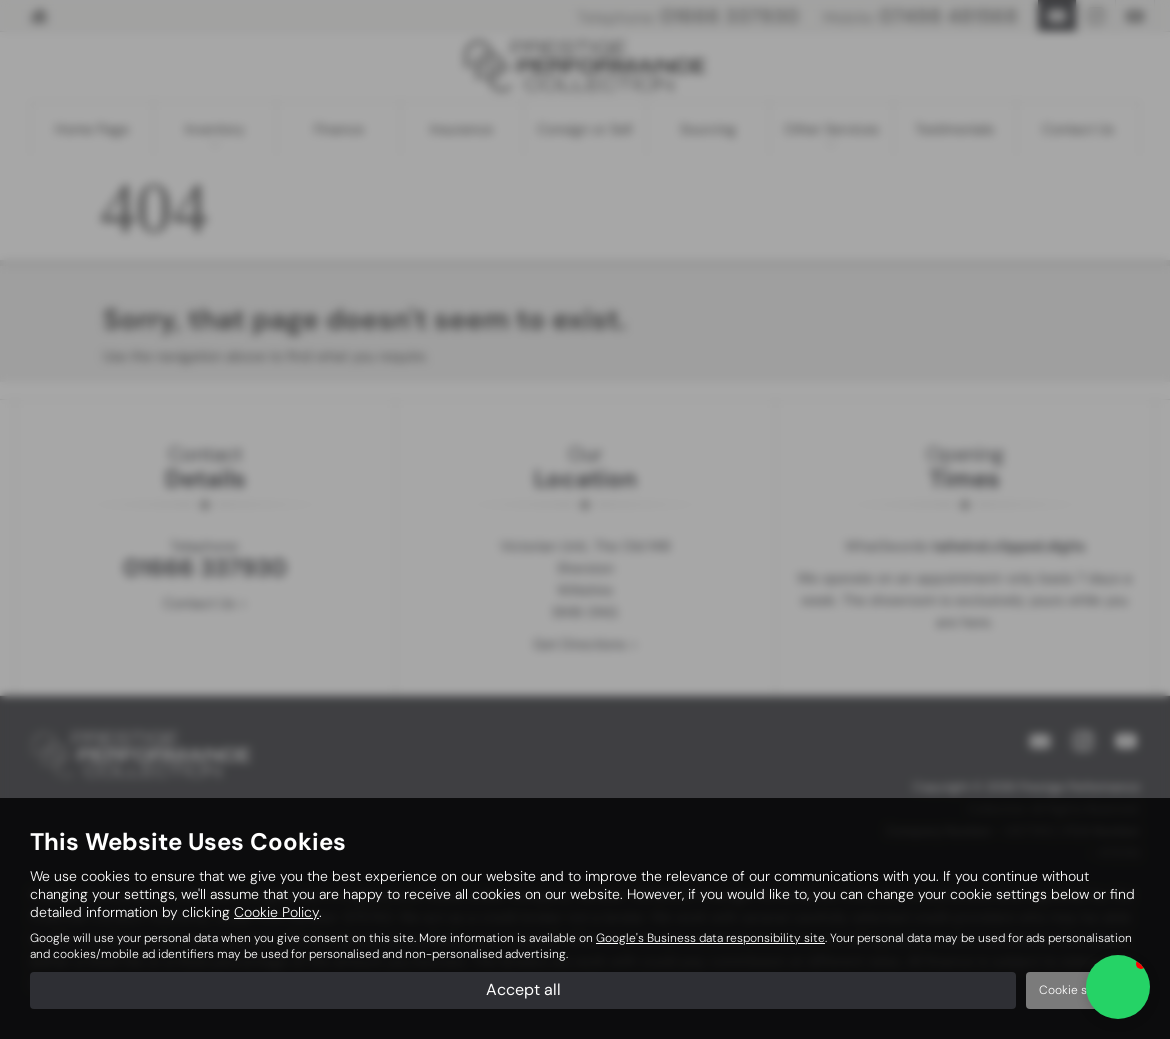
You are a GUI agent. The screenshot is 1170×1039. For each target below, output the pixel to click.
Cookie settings (1083, 990)
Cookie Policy (276, 912)
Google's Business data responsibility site (710, 938)
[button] (1118, 987)
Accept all (523, 989)
